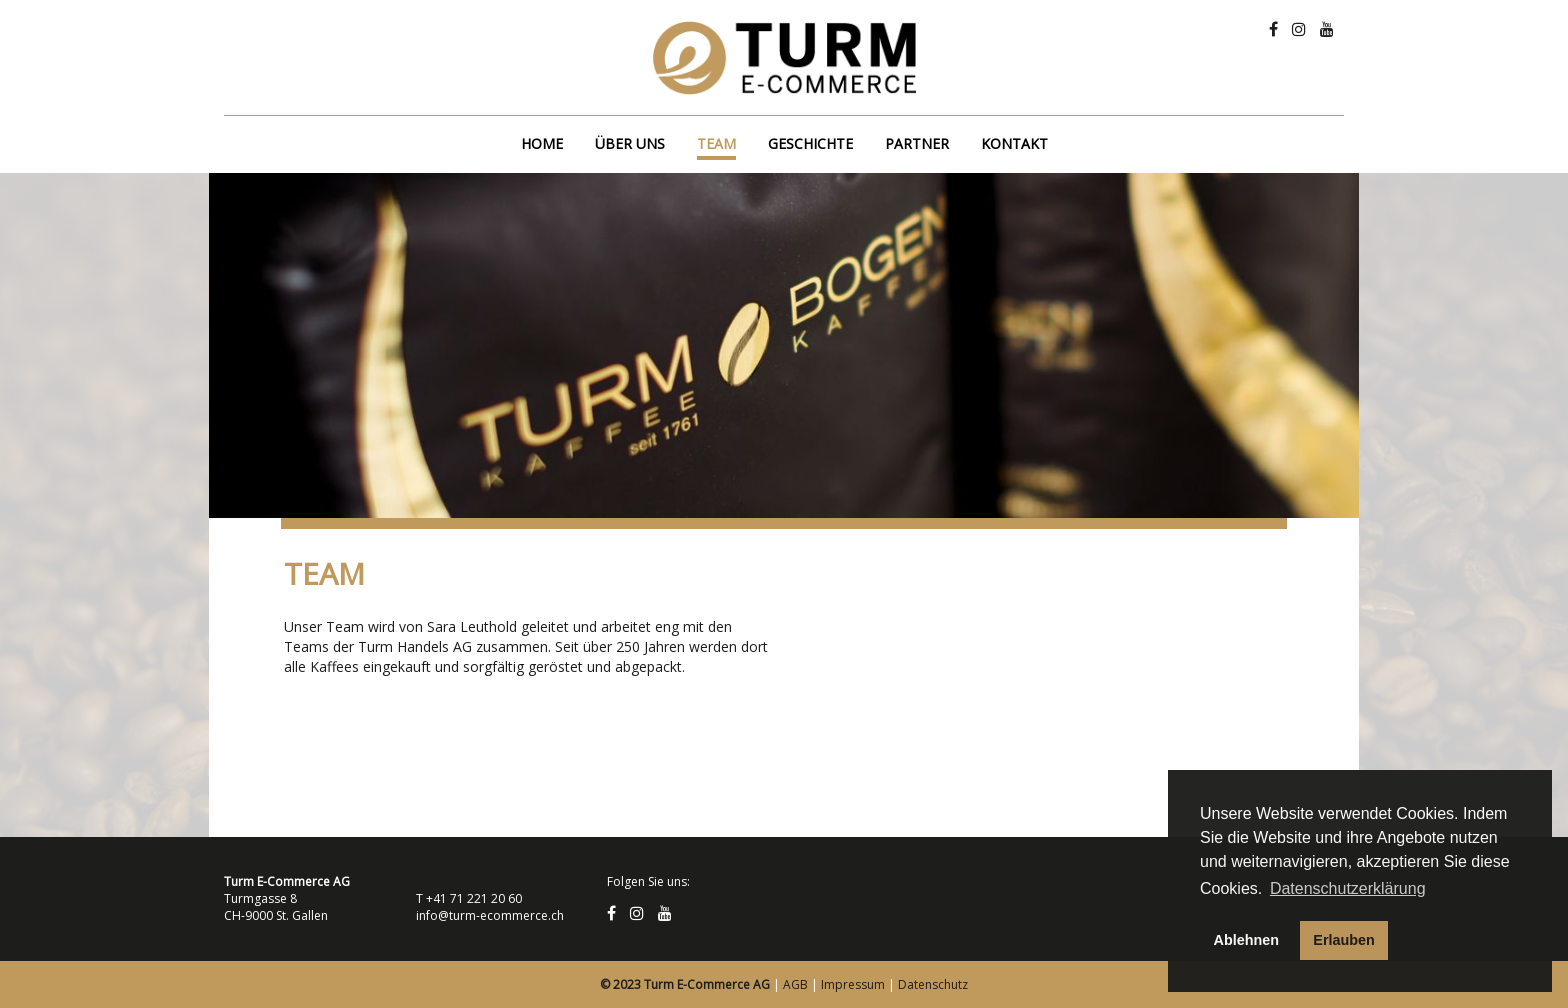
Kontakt (1014, 143)
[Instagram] (1299, 29)
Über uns (630, 143)
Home (542, 143)
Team (716, 143)
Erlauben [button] (1344, 940)
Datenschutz (933, 984)
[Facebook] (1273, 29)
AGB (795, 984)
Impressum (853, 984)
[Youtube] (1327, 29)
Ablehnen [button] (1247, 940)
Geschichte (810, 143)
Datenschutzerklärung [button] (1348, 888)
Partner (917, 143)
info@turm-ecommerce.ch (490, 915)
